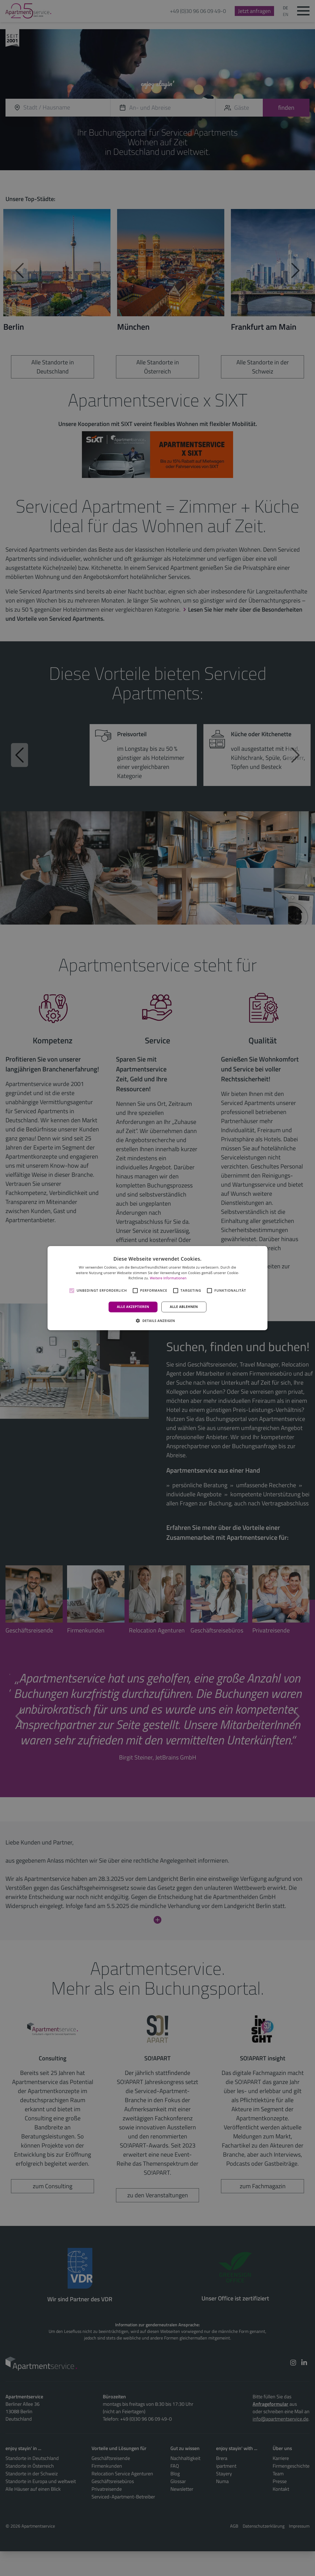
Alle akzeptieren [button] (133, 1306)
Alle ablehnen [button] (184, 1306)
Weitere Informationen (168, 1278)
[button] (157, 1320)
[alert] (157, 1288)
